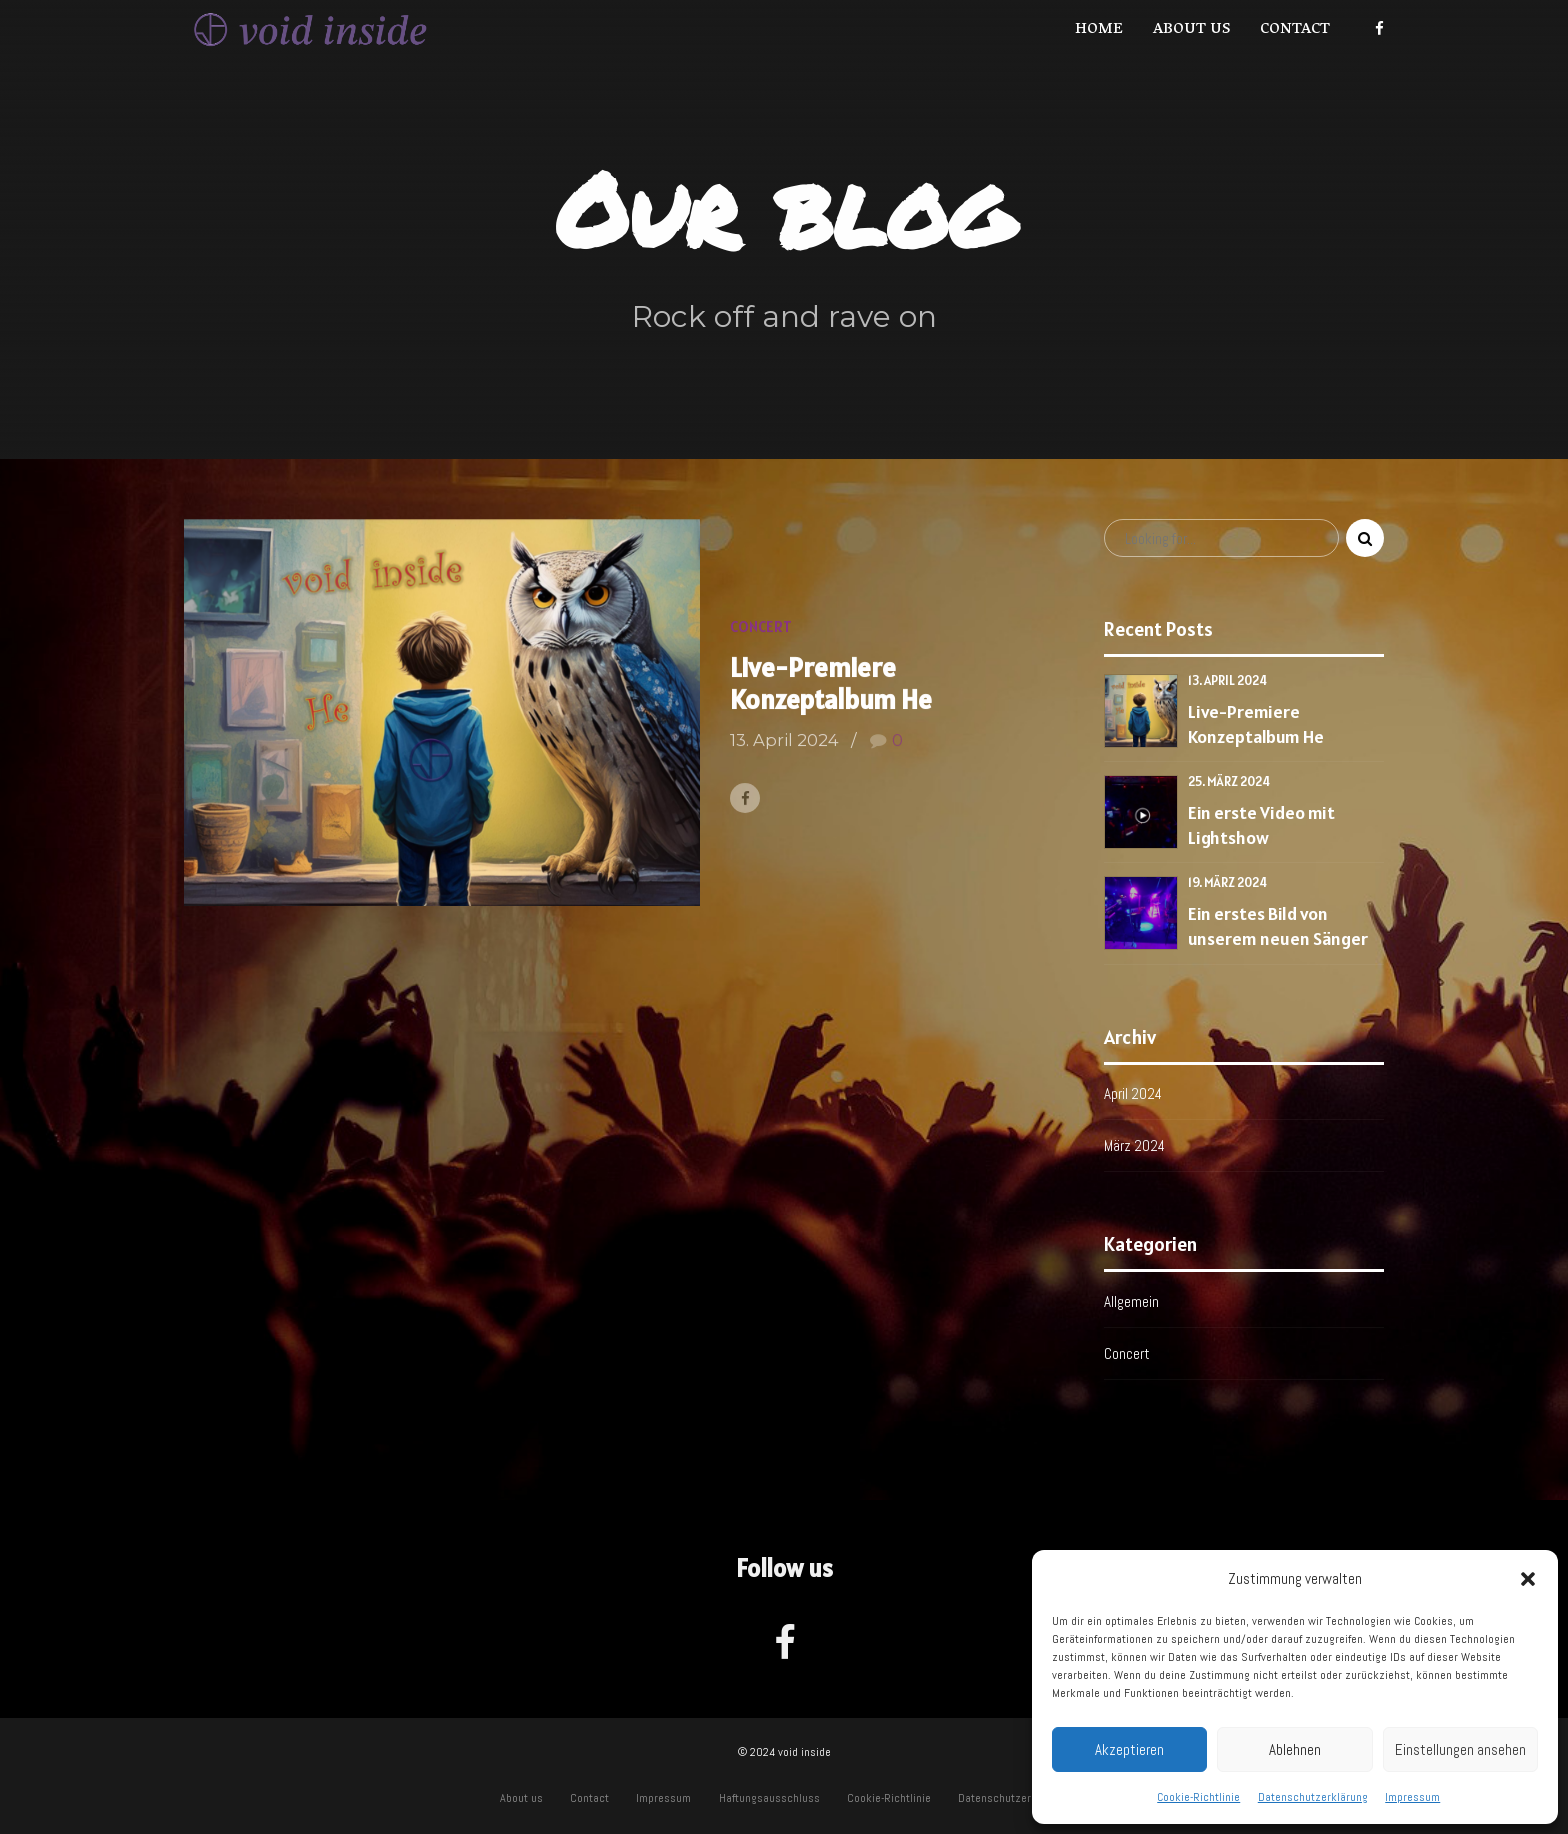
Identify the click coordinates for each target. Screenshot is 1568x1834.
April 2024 (1133, 1093)
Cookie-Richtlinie (1198, 1797)
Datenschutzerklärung (1313, 1797)
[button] (1528, 1579)
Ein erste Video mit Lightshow (1261, 825)
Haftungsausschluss (769, 1798)
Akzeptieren (1129, 1749)
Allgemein (1131, 1301)
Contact (1295, 30)
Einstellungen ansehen (1460, 1749)
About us (1191, 30)
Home (1099, 30)
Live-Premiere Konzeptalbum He (831, 683)
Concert (761, 626)
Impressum (1412, 1797)
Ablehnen (1295, 1749)
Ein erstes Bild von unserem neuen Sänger (1278, 926)
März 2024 (1134, 1145)
